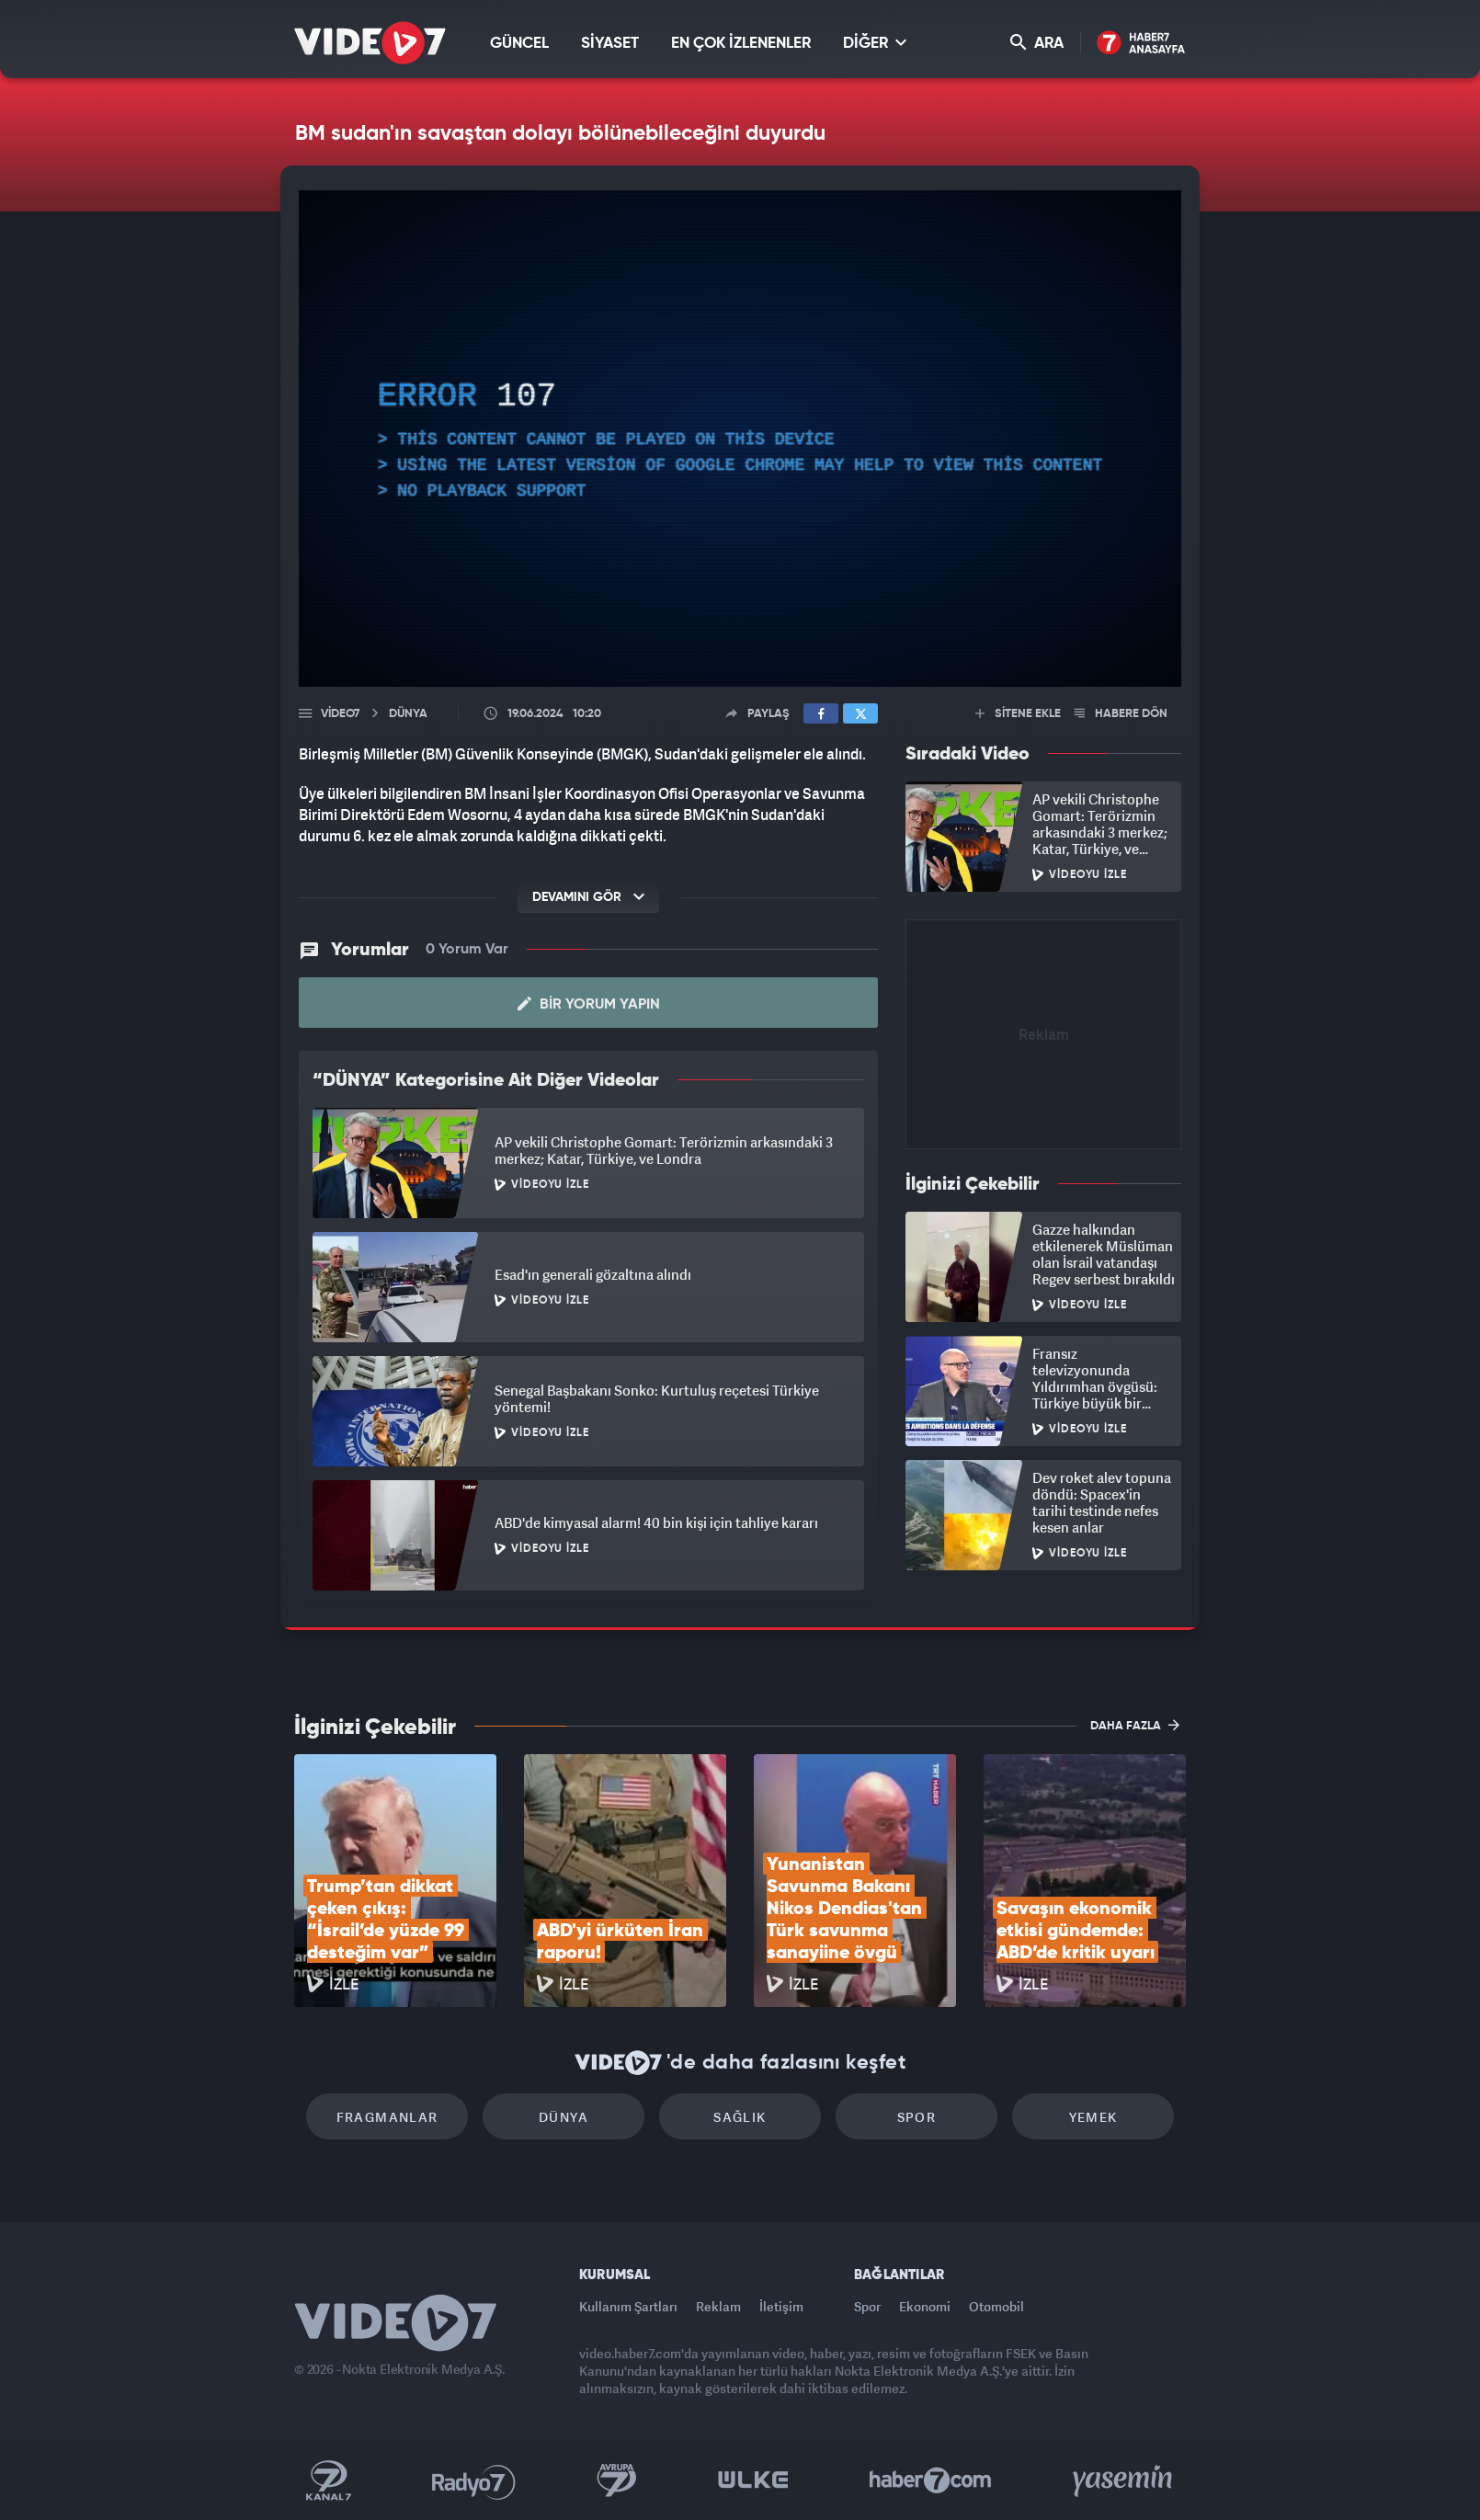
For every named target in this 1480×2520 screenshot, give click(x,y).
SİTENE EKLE (1018, 714)
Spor (917, 2117)
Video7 (340, 714)
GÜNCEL (519, 43)
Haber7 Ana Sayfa (1141, 43)
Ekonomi (925, 2306)
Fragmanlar (387, 2117)
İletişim (781, 2306)
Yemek (1093, 2117)
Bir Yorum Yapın (589, 1004)
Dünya (563, 2117)
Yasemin (1124, 2480)
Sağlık (739, 2117)
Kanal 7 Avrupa (617, 2480)
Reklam (718, 2306)
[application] (740, 438)
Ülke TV (753, 2480)
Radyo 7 (474, 2480)
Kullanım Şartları (628, 2306)
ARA (1037, 42)
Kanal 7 (328, 2480)
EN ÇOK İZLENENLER (741, 43)
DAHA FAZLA (1134, 1724)
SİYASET (610, 43)
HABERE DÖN (1121, 714)
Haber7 (931, 2480)
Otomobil (996, 2306)
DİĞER (874, 42)
